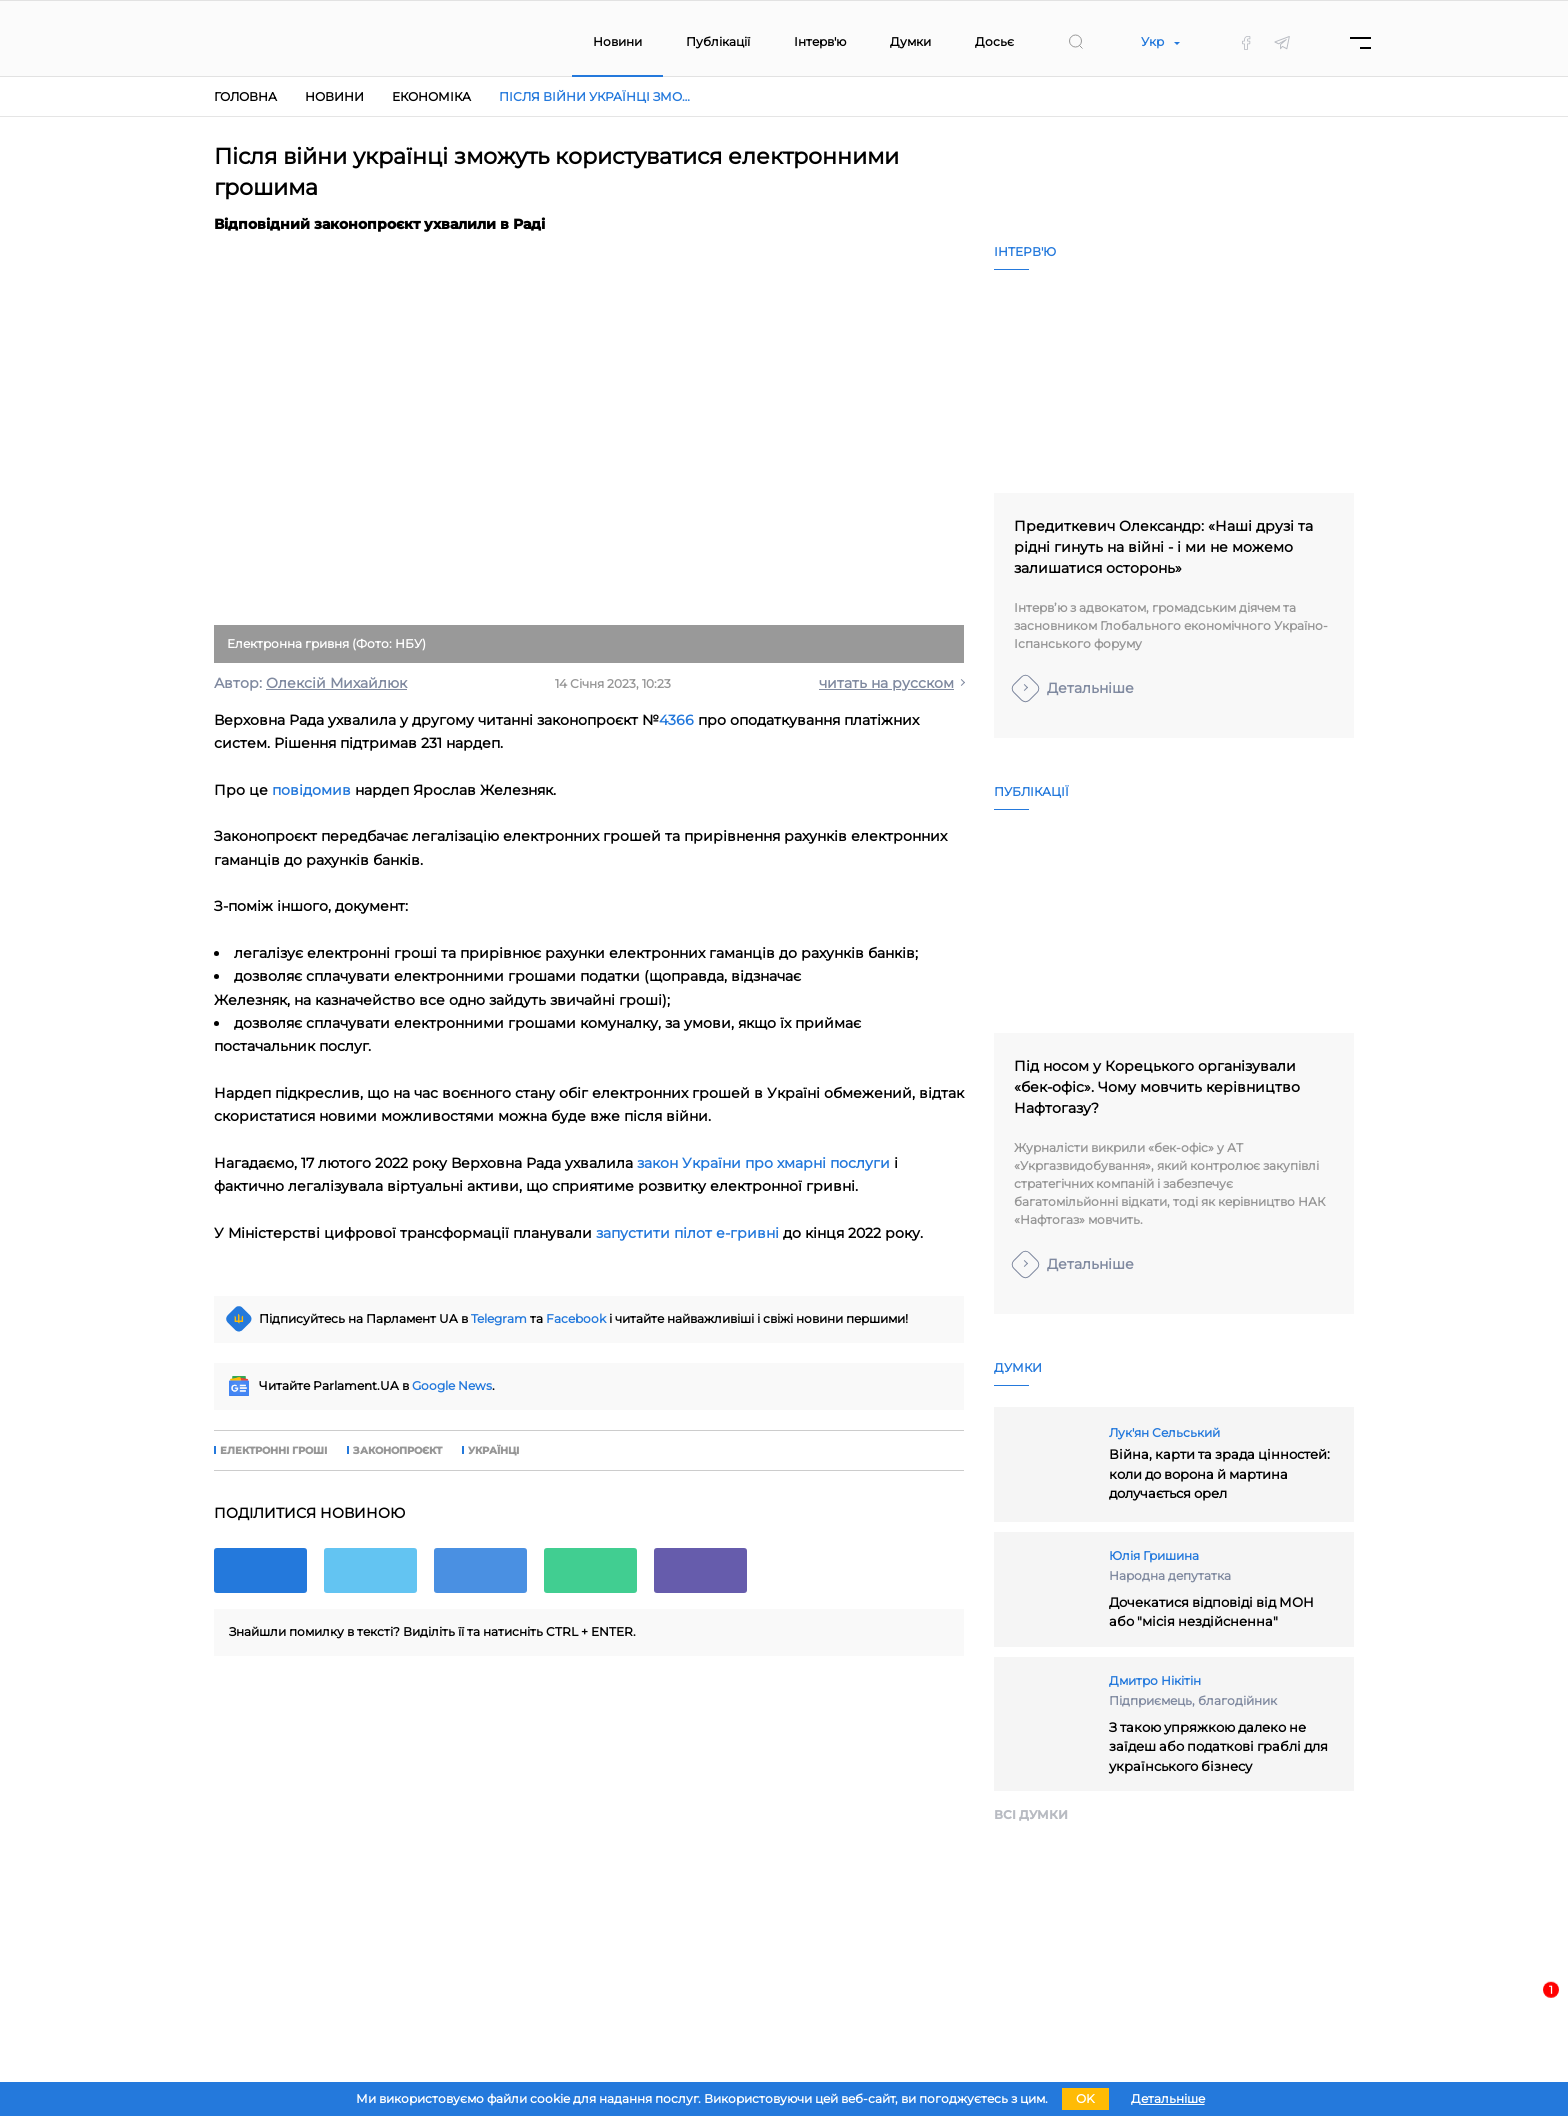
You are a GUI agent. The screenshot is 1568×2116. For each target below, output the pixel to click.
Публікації (718, 41)
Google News (452, 1385)
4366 (676, 720)
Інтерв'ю (820, 41)
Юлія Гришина (1154, 1555)
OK (1085, 2098)
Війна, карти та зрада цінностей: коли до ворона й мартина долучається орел (1219, 1473)
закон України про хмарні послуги (763, 1163)
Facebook (576, 1318)
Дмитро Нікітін (1155, 1680)
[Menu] (1360, 42)
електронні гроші (273, 1451)
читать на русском (886, 683)
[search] (1076, 42)
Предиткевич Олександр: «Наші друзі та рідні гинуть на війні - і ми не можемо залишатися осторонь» (1163, 547)
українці (493, 1451)
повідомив (311, 790)
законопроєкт (397, 1451)
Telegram (499, 1318)
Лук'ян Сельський (1164, 1432)
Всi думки (1031, 1814)
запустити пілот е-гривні (687, 1233)
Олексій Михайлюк (336, 683)
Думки (910, 41)
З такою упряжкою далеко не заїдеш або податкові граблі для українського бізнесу (1218, 1746)
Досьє (994, 41)
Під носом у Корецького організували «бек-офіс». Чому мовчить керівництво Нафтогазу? (1157, 1087)
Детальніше (1090, 688)
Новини (617, 41)
